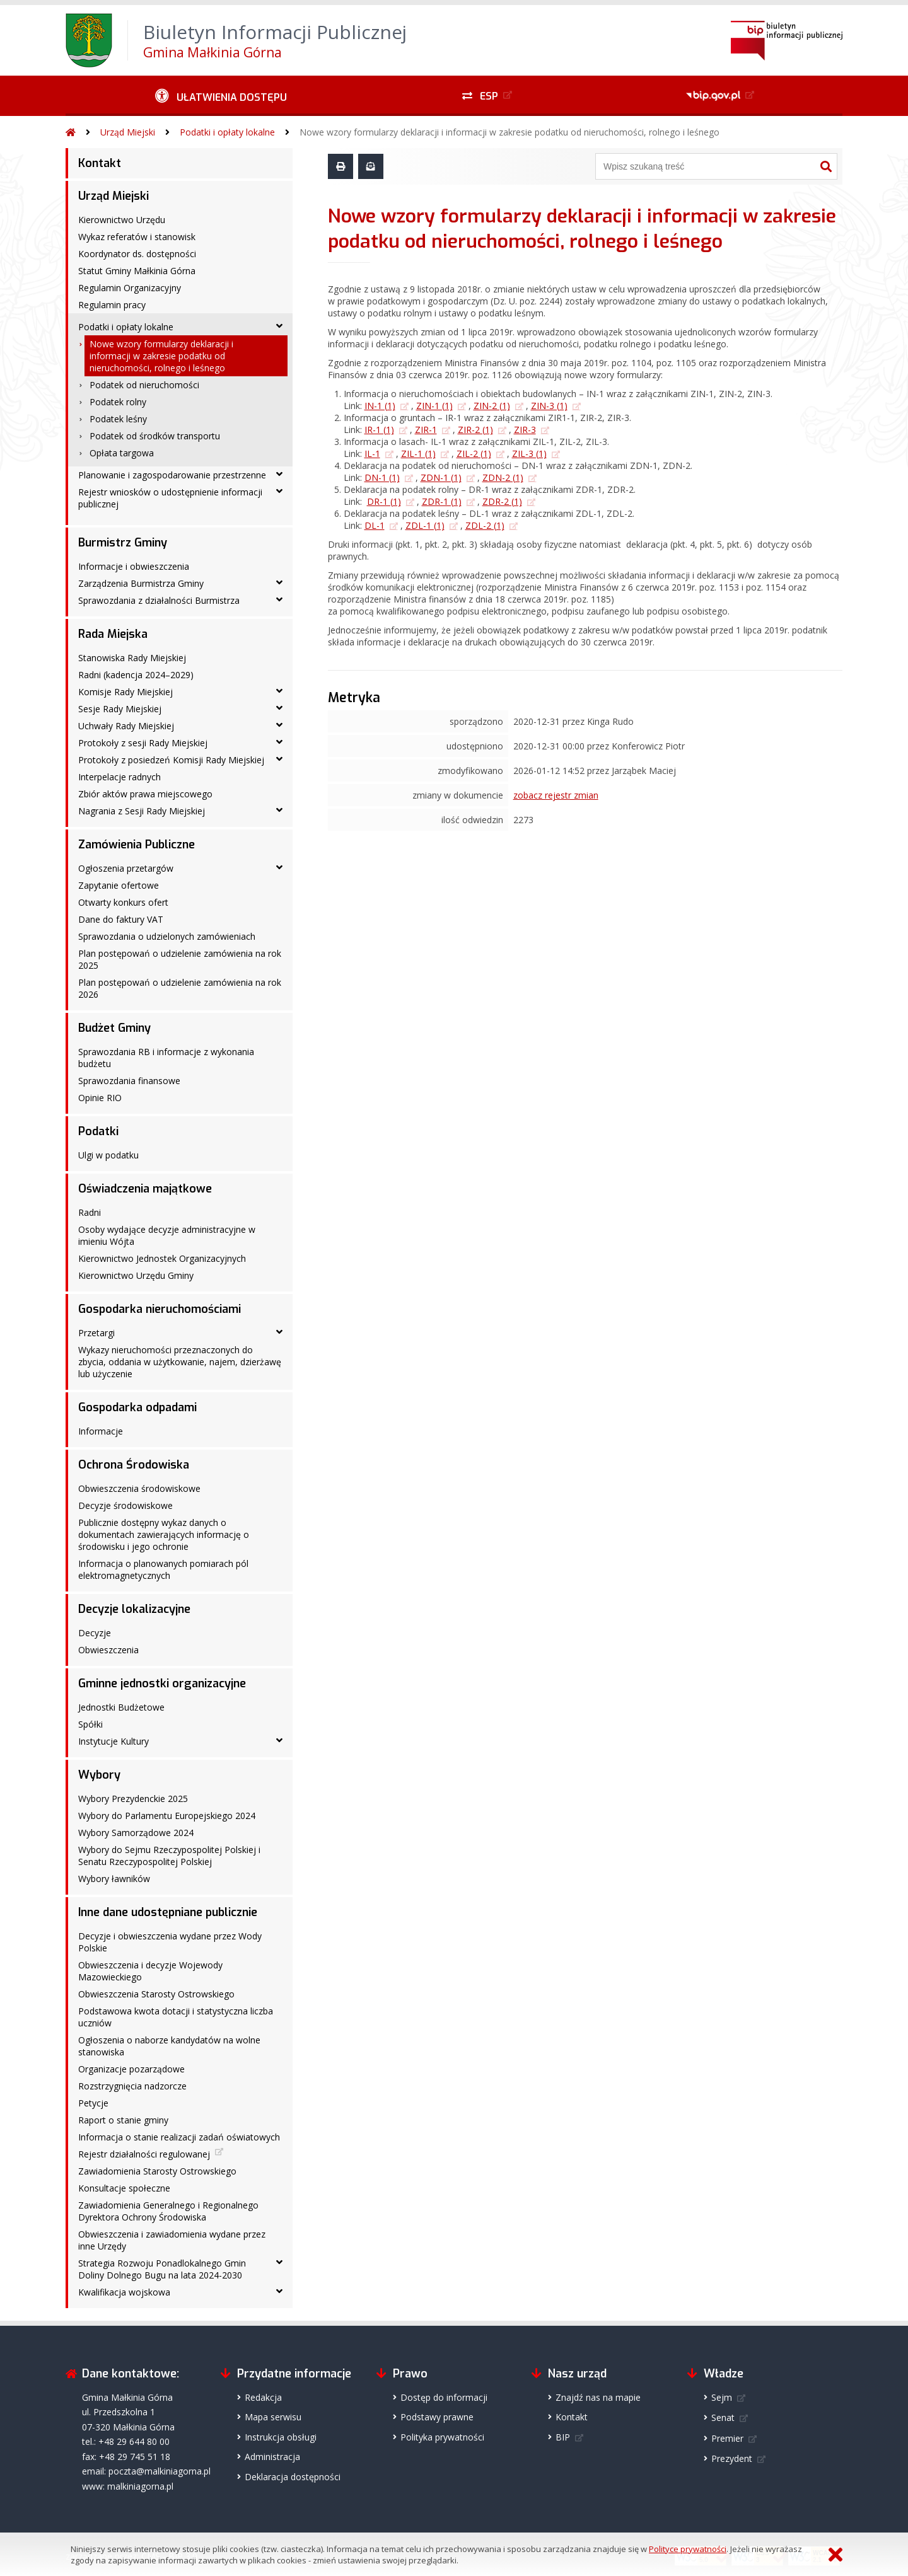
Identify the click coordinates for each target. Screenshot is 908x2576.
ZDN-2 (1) (502, 477)
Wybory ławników (114, 1879)
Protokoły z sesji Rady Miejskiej (142, 743)
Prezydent (731, 2458)
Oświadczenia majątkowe (145, 1188)
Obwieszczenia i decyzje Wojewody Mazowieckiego (150, 1971)
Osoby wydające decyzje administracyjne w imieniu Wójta (166, 1235)
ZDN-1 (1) (441, 477)
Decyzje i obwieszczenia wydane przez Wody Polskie (170, 1942)
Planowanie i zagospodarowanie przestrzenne (172, 475)
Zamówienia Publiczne (136, 844)
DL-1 (374, 525)
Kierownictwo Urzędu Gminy (136, 1275)
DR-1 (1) (384, 501)
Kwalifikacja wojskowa (124, 2292)
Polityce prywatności (687, 2549)
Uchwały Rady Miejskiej (126, 726)
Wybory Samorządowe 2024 (136, 1833)
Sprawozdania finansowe (129, 1081)
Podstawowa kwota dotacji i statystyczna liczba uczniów (175, 2017)
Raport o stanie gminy (123, 2120)
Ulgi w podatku (108, 1155)
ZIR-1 (426, 430)
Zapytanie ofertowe (118, 885)
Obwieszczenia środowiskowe (139, 1488)
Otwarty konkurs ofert (123, 902)
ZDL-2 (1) (484, 525)
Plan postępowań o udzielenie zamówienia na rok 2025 (179, 959)
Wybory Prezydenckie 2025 (133, 1799)
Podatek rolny (118, 402)
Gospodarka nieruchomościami (159, 1309)
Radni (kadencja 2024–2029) (136, 675)
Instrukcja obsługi (281, 2437)
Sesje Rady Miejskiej (119, 709)
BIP (563, 2437)
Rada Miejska (113, 634)
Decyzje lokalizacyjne (134, 1609)
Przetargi (96, 1333)
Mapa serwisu (273, 2417)
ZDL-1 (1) (425, 525)
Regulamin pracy (112, 305)
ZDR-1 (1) (442, 501)
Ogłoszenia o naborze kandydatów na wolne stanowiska (169, 2046)
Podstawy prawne (437, 2417)
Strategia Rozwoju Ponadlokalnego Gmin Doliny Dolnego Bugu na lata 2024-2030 (162, 2269)
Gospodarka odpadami (137, 1407)
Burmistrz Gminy (122, 542)
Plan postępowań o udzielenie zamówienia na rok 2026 (179, 988)
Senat (723, 2417)
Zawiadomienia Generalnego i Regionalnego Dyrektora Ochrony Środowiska (168, 2211)
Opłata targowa (122, 453)
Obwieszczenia (108, 1650)
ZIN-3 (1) (549, 406)
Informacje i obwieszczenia (133, 566)
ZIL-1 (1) (418, 453)
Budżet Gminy (114, 1028)
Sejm (721, 2397)
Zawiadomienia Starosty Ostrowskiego (157, 2171)
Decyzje (94, 1633)
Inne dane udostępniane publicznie (167, 1912)
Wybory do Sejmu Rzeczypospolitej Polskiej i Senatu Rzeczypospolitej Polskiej (169, 1856)
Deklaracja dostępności (292, 2477)
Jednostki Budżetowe (121, 1707)
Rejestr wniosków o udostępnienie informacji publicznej (170, 498)
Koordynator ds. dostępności (137, 254)
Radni (89, 1212)
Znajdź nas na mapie (598, 2397)
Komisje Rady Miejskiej (125, 692)
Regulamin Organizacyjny (129, 288)
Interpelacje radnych (119, 777)
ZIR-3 (525, 430)
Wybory (99, 1774)
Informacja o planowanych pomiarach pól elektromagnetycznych (163, 1569)
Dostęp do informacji (443, 2397)
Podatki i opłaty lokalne (227, 132)
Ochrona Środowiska (133, 1464)
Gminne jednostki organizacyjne (162, 1683)
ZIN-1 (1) (434, 406)
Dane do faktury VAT (120, 919)
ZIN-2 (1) (492, 406)
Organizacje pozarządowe (131, 2069)
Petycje (93, 2103)
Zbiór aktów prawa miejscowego (145, 794)
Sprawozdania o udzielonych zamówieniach (166, 936)
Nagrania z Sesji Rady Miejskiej (141, 811)
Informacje (100, 1431)
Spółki (90, 1724)
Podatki (98, 1131)
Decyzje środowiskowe (125, 1505)
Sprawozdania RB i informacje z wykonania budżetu (166, 1058)
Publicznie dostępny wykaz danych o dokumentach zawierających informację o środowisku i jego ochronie (163, 1534)
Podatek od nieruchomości (144, 385)
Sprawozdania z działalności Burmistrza (159, 600)
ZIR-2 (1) (475, 430)
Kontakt (99, 163)
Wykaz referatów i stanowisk (136, 237)
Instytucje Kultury (113, 1741)
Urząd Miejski (127, 132)
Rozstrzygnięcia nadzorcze (132, 2086)
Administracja (272, 2457)
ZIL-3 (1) (529, 453)
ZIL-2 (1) (474, 453)
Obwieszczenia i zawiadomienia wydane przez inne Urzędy (171, 2240)
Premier (727, 2438)
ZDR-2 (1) (502, 501)
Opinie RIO (100, 1098)
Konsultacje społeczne (124, 2188)
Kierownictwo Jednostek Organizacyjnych (162, 1258)
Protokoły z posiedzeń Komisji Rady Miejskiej (171, 760)
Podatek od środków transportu (155, 436)
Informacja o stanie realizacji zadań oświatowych (179, 2137)
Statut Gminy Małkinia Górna (136, 271)
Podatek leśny (118, 419)
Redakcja (263, 2397)
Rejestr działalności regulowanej (144, 2154)
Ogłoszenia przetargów (125, 868)
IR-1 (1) (379, 430)
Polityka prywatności (442, 2437)
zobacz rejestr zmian (555, 795)
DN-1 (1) (382, 477)
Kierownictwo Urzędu (121, 220)
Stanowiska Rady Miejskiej (132, 658)
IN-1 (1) (379, 406)
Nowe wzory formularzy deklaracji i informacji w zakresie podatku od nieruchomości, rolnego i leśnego (509, 132)
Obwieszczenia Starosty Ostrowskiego (156, 1994)
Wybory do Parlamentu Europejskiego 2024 (166, 1816)
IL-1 (372, 453)
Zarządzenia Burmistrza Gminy (141, 583)
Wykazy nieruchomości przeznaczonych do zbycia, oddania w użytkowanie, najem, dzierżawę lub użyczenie (179, 1362)
